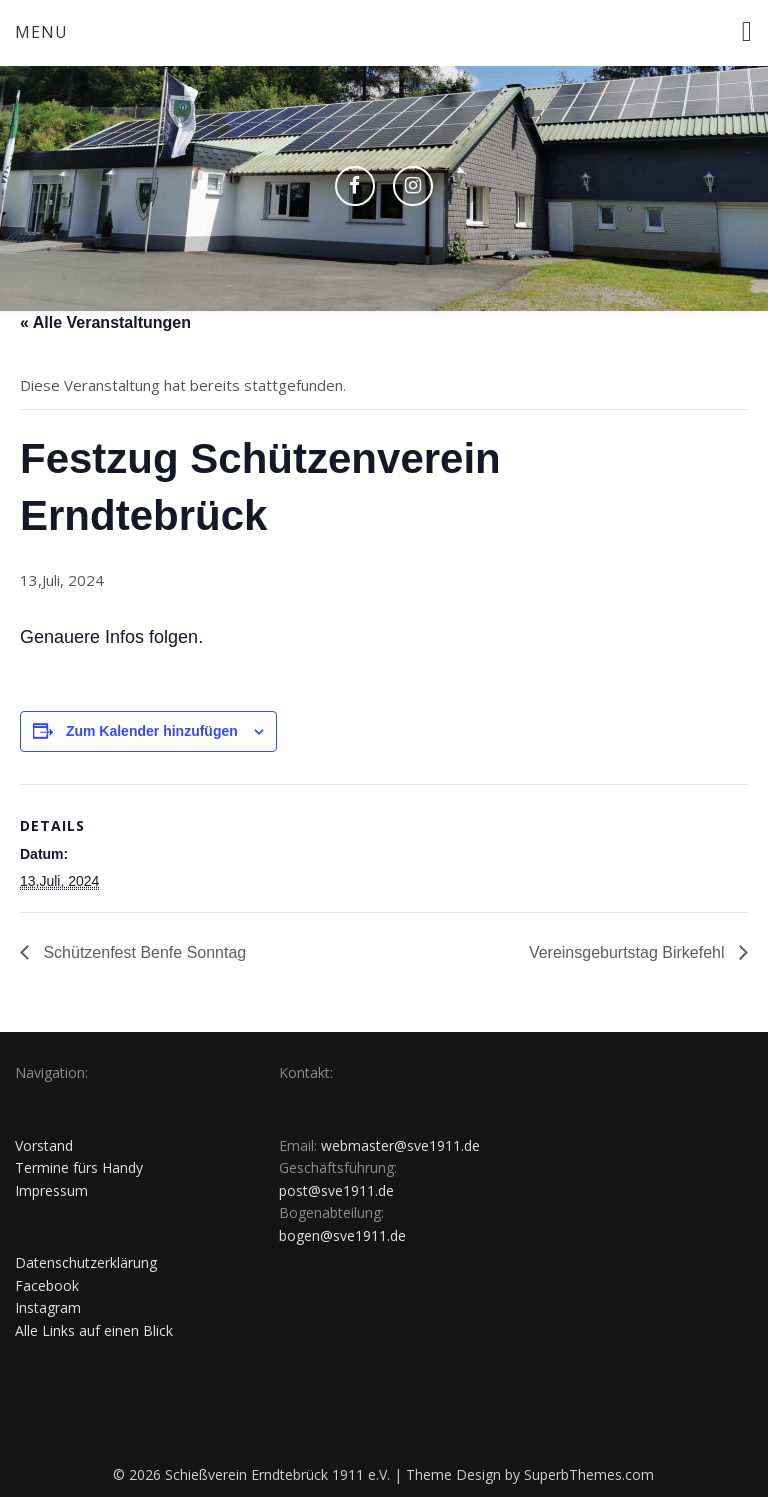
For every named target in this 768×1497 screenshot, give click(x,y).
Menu (41, 32)
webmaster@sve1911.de (400, 1145)
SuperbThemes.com (589, 1474)
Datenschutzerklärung (86, 1262)
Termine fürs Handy (79, 1167)
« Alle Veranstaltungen (105, 322)
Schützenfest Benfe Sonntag (142, 952)
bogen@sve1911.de (342, 1235)
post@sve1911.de (336, 1190)
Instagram (48, 1307)
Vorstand (44, 1145)
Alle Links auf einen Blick (94, 1330)
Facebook (47, 1285)
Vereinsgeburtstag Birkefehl (629, 952)
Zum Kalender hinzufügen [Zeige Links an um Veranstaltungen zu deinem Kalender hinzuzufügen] (152, 731)
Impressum (51, 1190)
